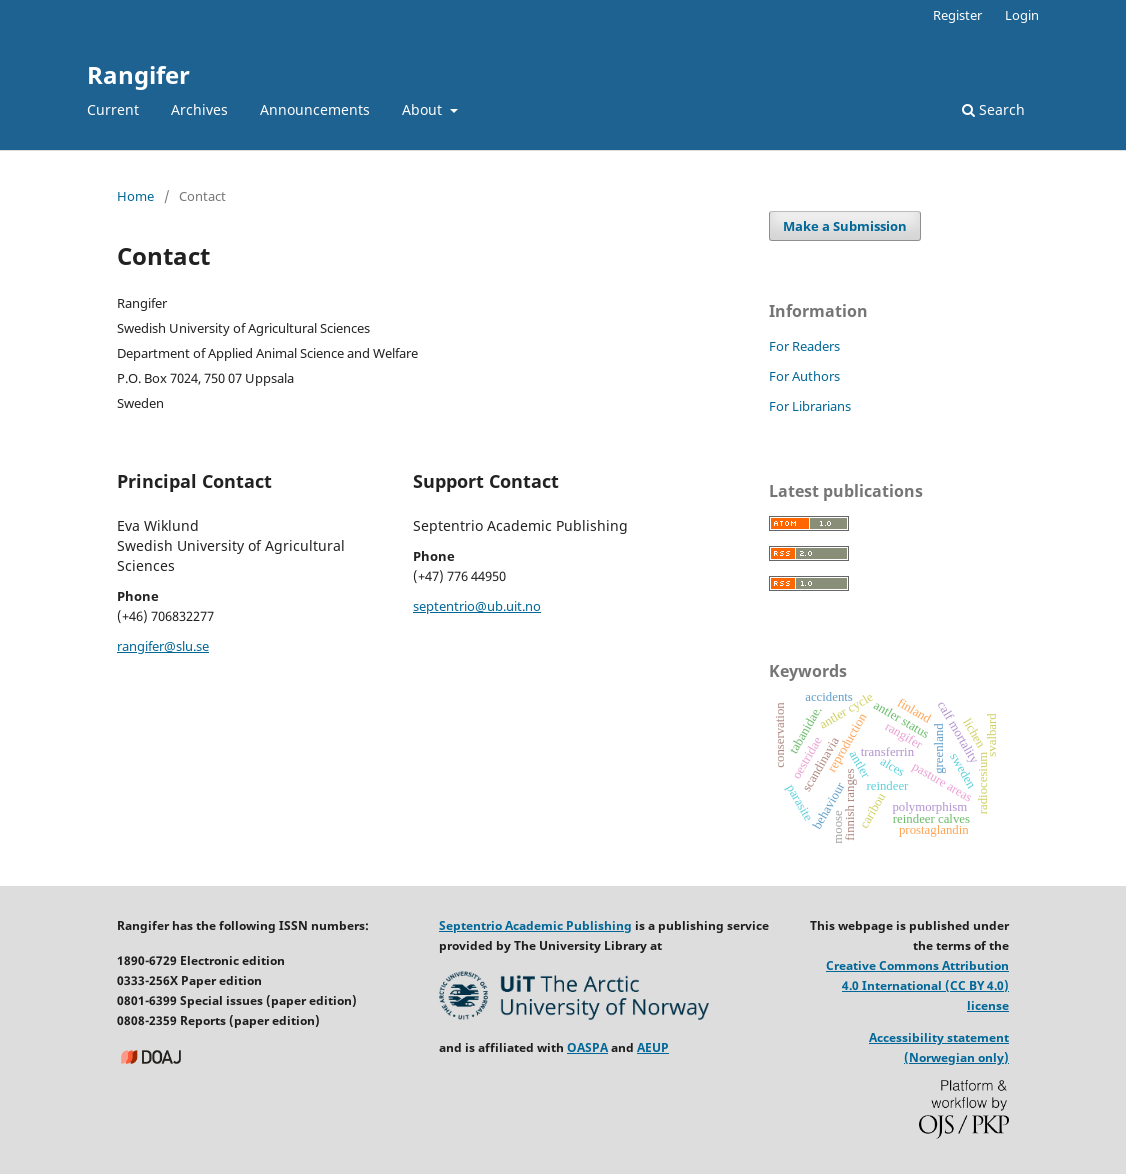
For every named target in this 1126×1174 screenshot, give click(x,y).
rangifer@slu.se (163, 646)
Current (113, 109)
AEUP (653, 1047)
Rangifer (138, 74)
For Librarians (810, 406)
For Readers (804, 346)
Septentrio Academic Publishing (535, 925)
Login (1022, 15)
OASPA (587, 1047)
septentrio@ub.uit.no (477, 606)
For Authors (804, 376)
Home (135, 196)
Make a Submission (845, 226)
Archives (199, 109)
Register (957, 15)
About (424, 109)
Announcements (315, 109)
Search (993, 109)
